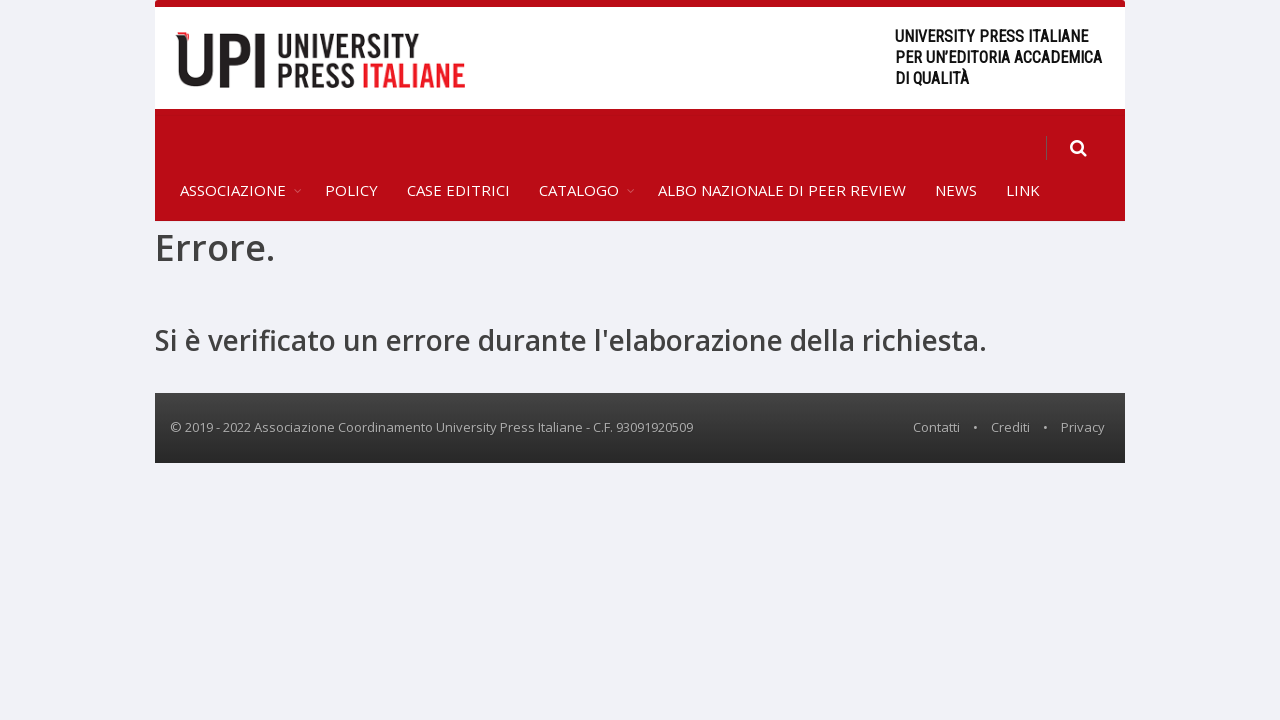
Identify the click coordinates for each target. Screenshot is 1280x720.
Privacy (1083, 383)
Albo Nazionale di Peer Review (782, 146)
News (956, 146)
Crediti (1010, 383)
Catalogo (579, 146)
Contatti (936, 383)
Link (1023, 146)
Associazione (233, 146)
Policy (351, 146)
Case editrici (458, 146)
